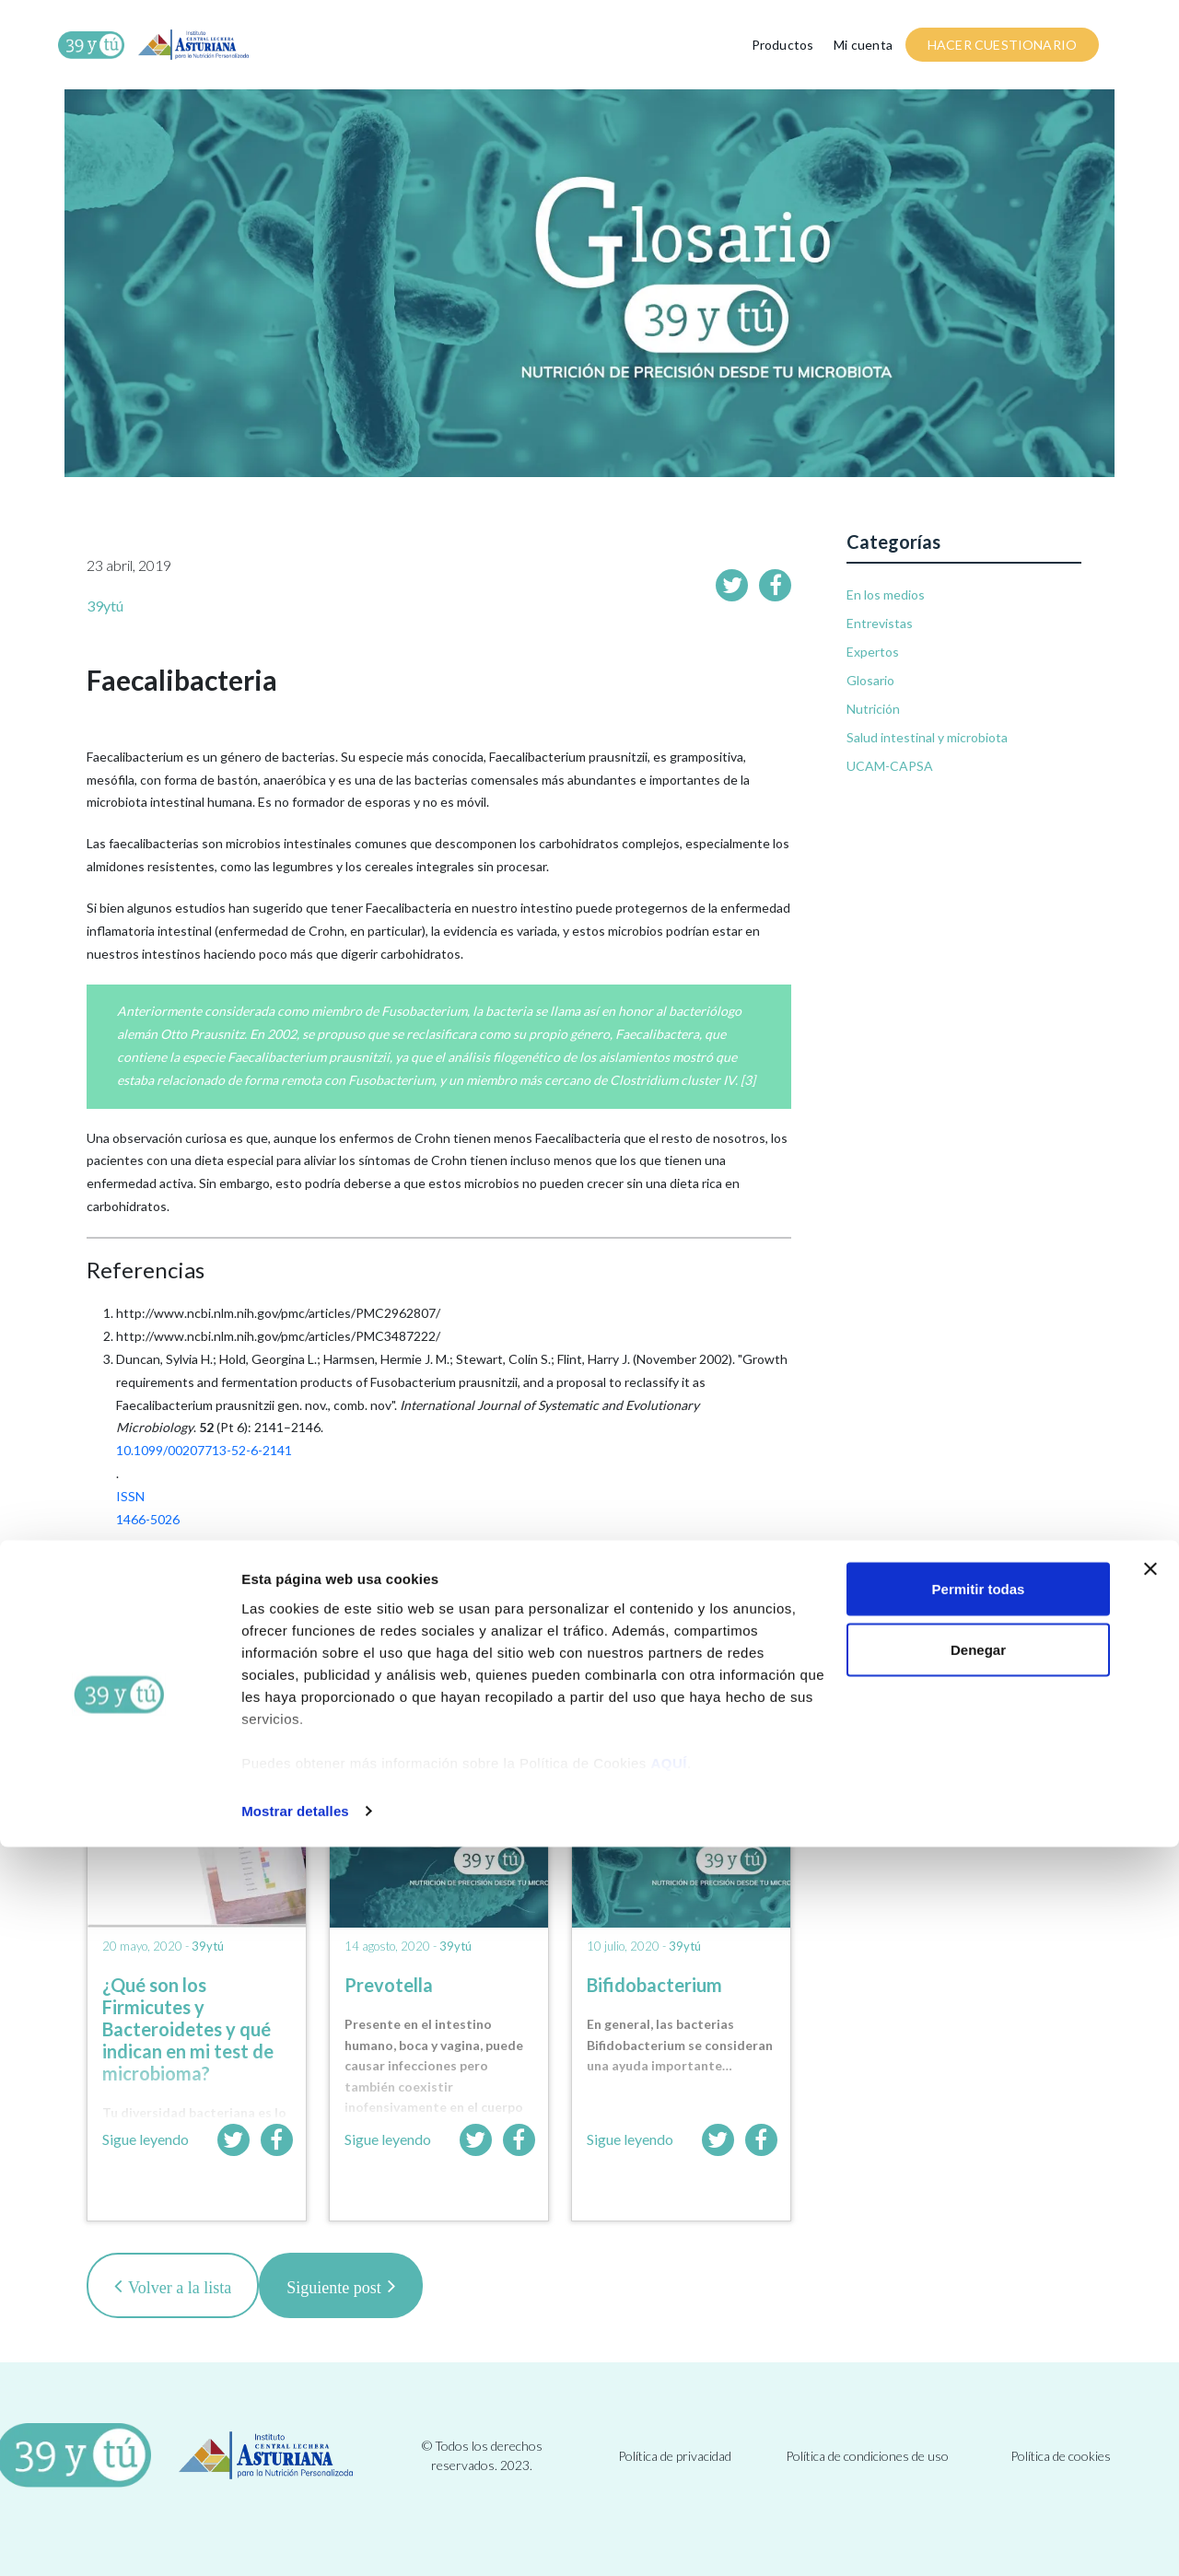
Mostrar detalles (295, 2539)
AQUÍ (669, 2491)
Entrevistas (879, 623)
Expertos (872, 651)
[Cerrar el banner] (1150, 2297)
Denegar (978, 2378)
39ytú (105, 605)
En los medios (885, 594)
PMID (132, 1565)
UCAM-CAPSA (889, 766)
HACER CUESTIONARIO (1002, 44)
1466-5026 (148, 1519)
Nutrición (873, 709)
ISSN (130, 1496)
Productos (783, 44)
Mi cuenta (863, 44)
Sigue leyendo (145, 2139)
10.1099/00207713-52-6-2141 (204, 1450)
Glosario (870, 680)
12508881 (145, 1588)
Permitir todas (978, 2317)
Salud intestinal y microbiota (927, 737)
